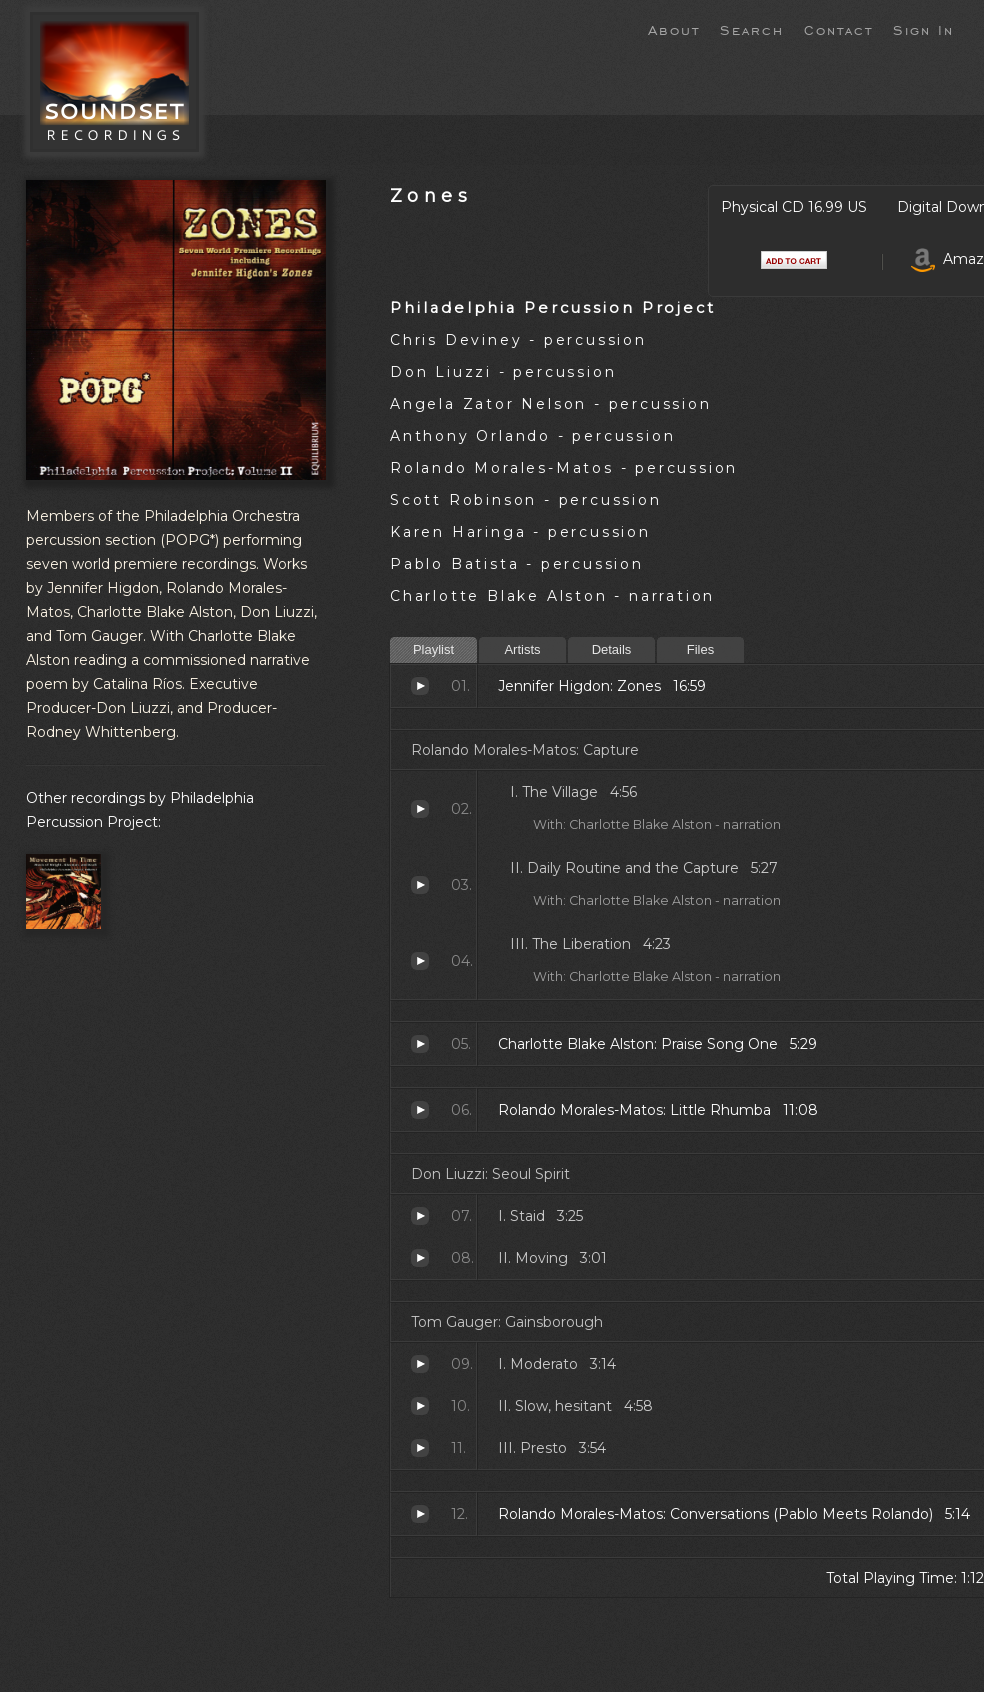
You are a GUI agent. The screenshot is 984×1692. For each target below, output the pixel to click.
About (674, 29)
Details (612, 649)
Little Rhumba (420, 1110)
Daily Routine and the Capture (420, 885)
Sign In (923, 29)
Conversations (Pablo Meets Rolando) (420, 1514)
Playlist (433, 649)
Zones (431, 195)
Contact (838, 29)
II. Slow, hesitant (420, 1406)
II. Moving (420, 1258)
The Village (420, 809)
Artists (522, 649)
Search (752, 29)
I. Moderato (420, 1364)
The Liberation (420, 961)
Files (700, 649)
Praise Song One (420, 1044)
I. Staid (420, 1216)
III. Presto (420, 1448)
